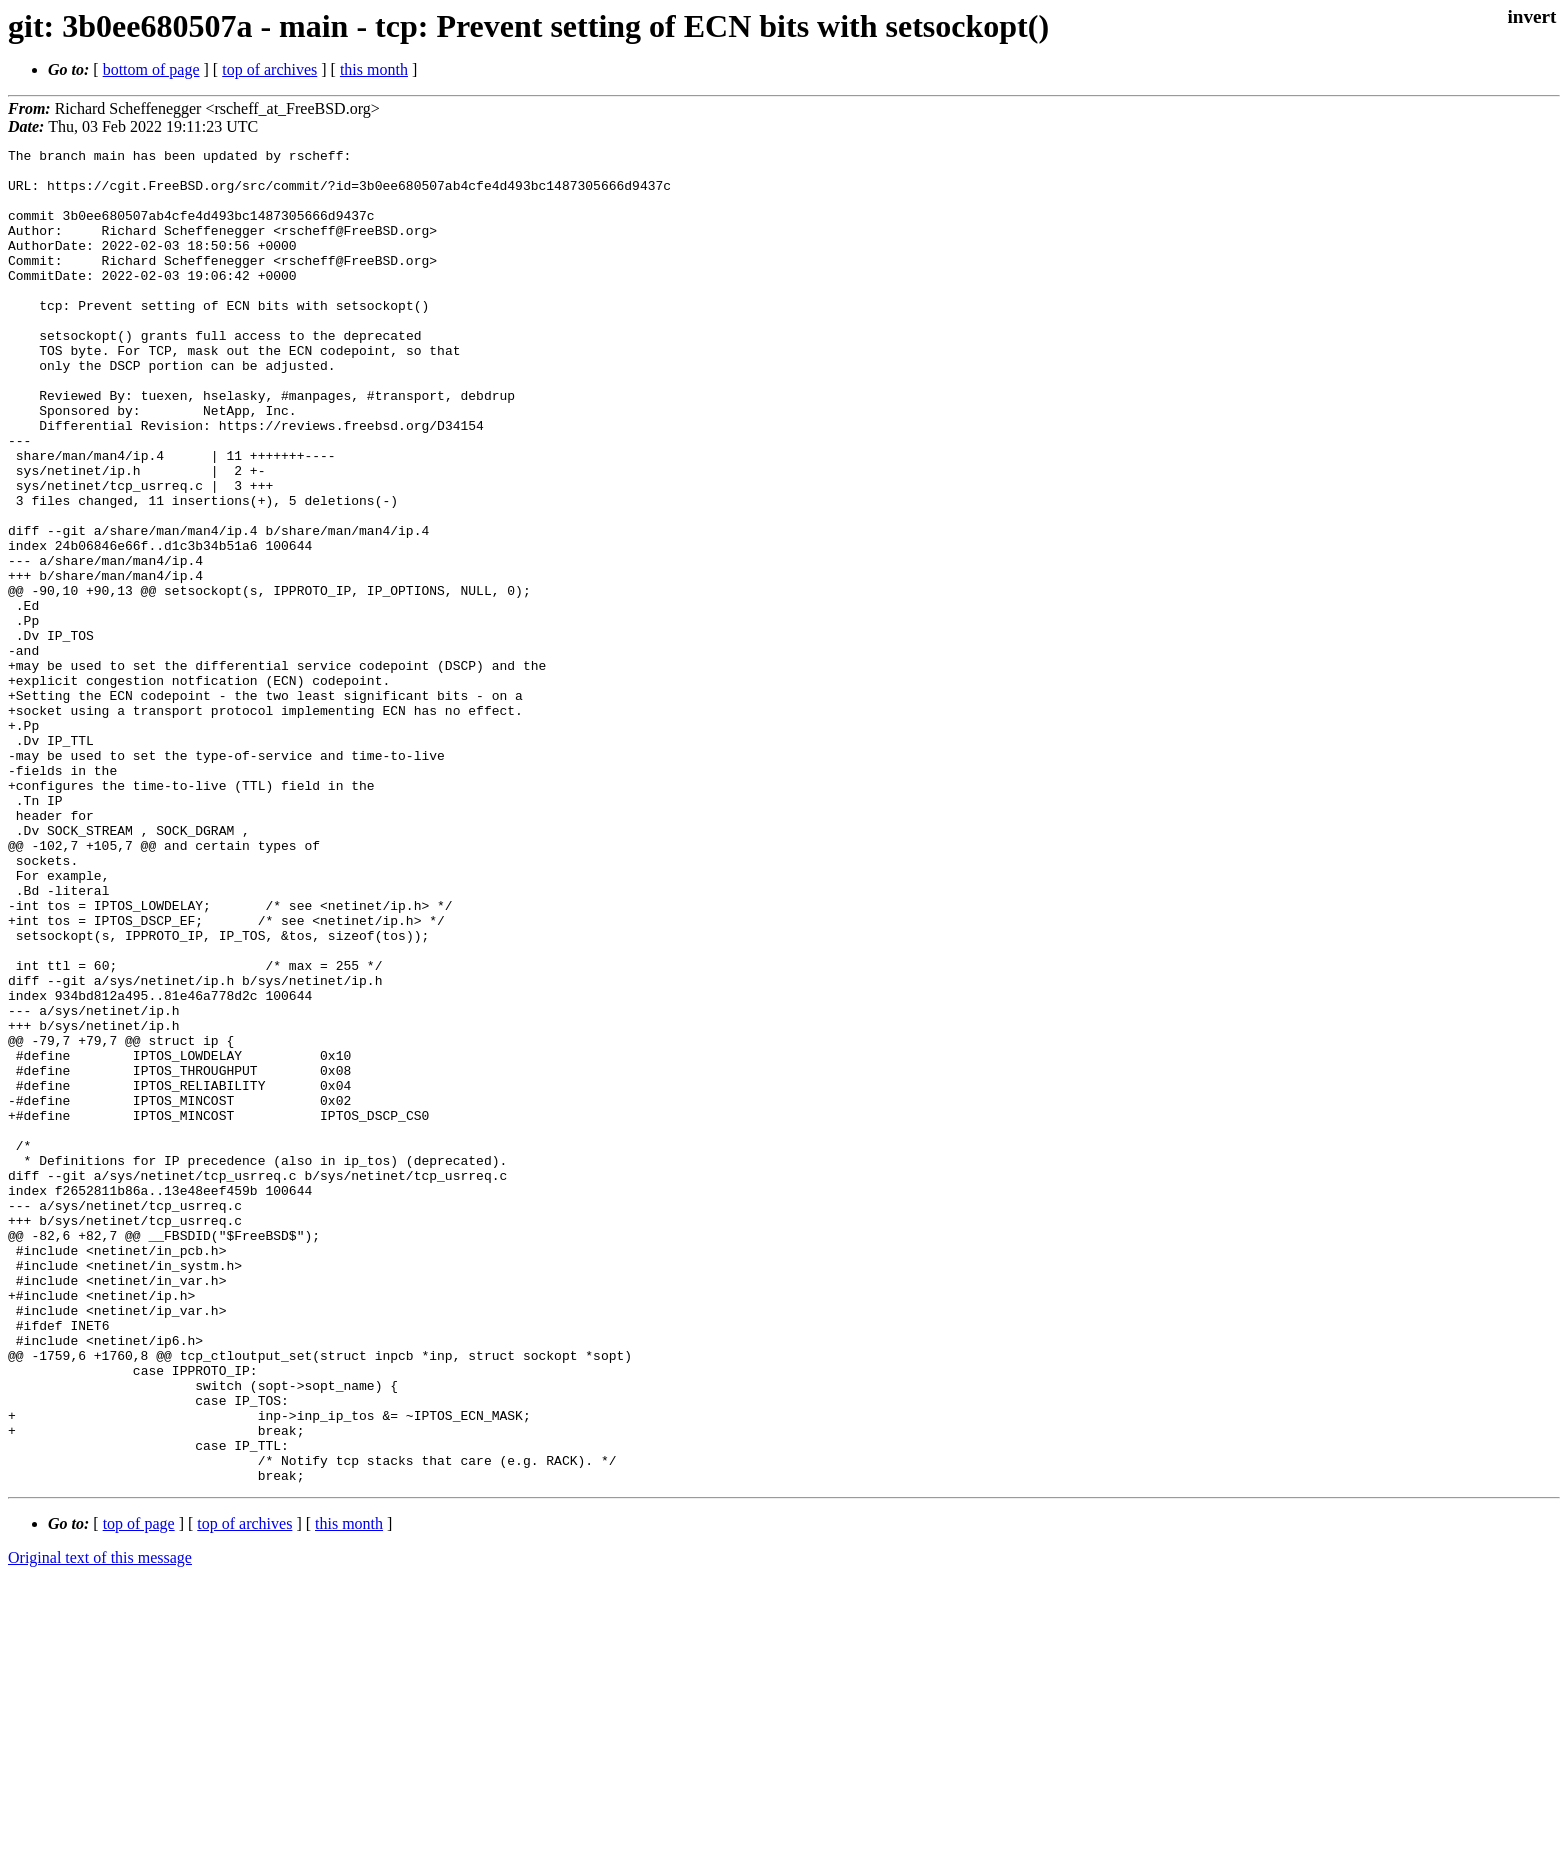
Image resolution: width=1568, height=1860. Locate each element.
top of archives (269, 69)
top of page (139, 1790)
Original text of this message (100, 1824)
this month (374, 69)
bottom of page (151, 69)
